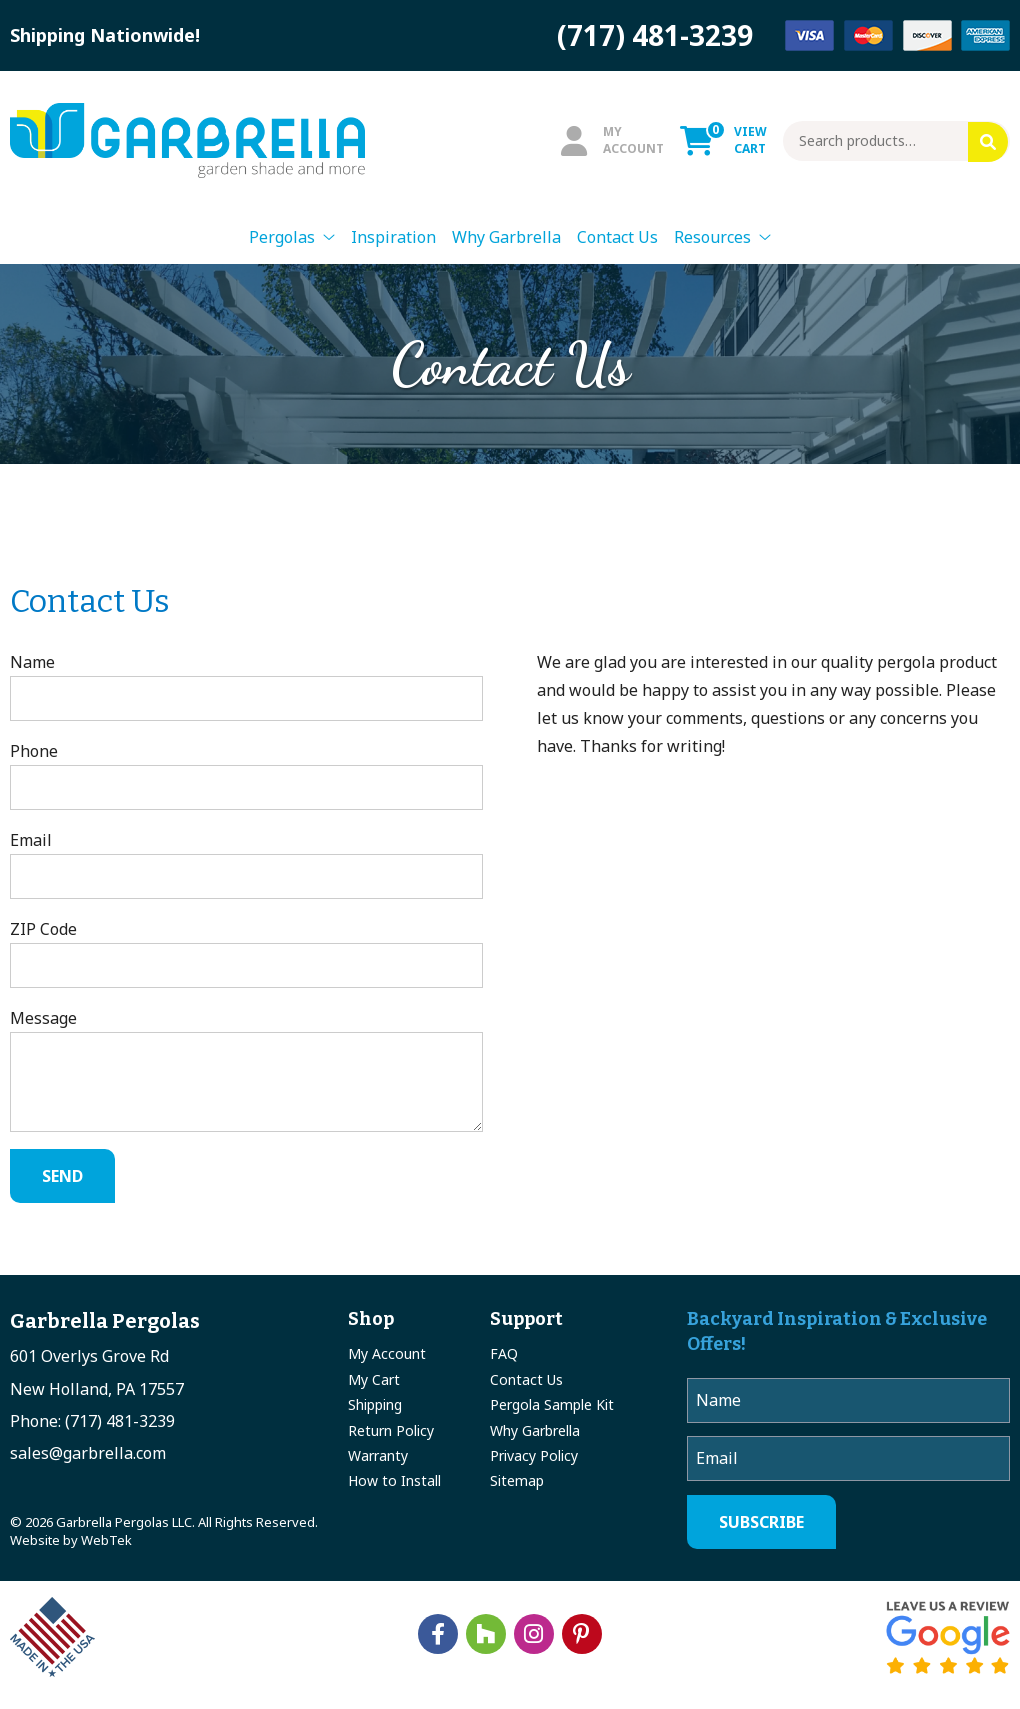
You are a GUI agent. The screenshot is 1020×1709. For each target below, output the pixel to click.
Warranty (378, 1455)
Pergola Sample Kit (552, 1404)
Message (246, 1069)
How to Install (394, 1480)
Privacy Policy (534, 1455)
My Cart (374, 1379)
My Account (387, 1353)
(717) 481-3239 (655, 35)
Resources (712, 237)
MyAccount (612, 140)
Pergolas (282, 237)
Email (246, 864)
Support (526, 1319)
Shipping (375, 1404)
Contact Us (617, 237)
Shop (371, 1319)
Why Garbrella (506, 237)
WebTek (106, 1540)
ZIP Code (246, 953)
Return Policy (391, 1430)
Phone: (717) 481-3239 (92, 1421)
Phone (246, 775)
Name (246, 686)
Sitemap (517, 1480)
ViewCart (723, 140)
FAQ (504, 1353)
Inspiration (393, 237)
